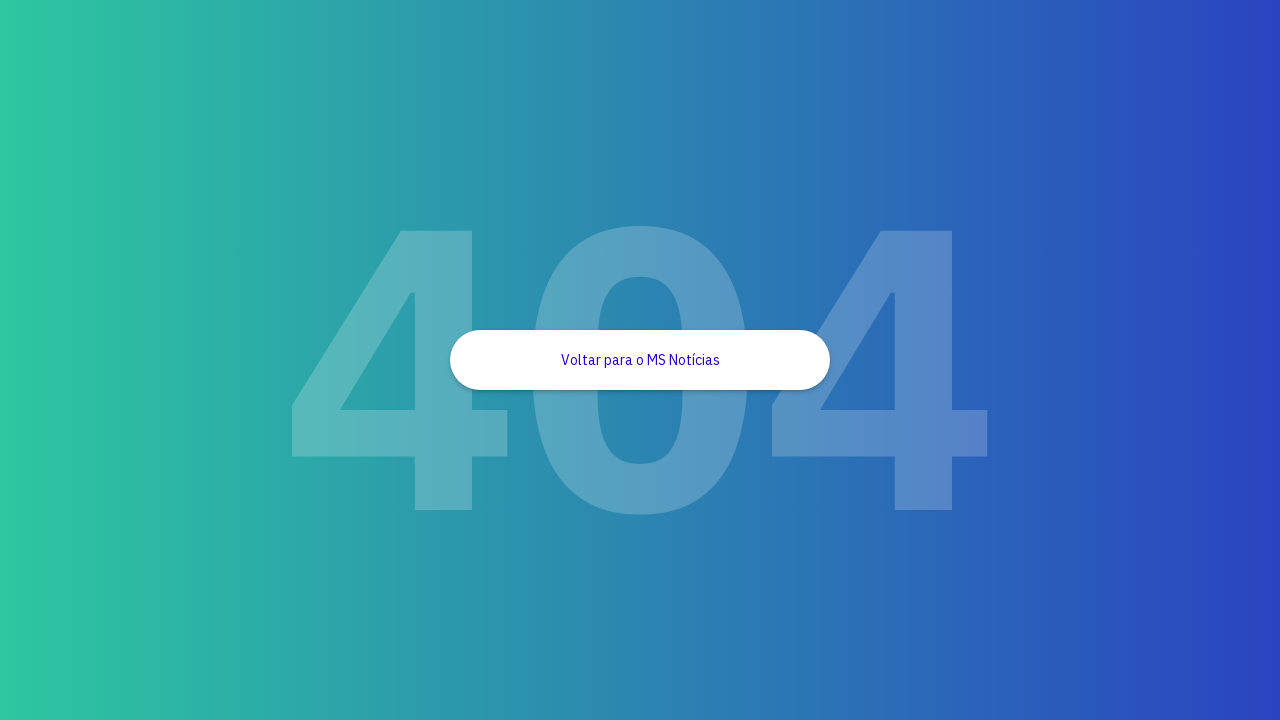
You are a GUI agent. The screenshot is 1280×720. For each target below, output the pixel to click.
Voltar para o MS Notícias (640, 360)
